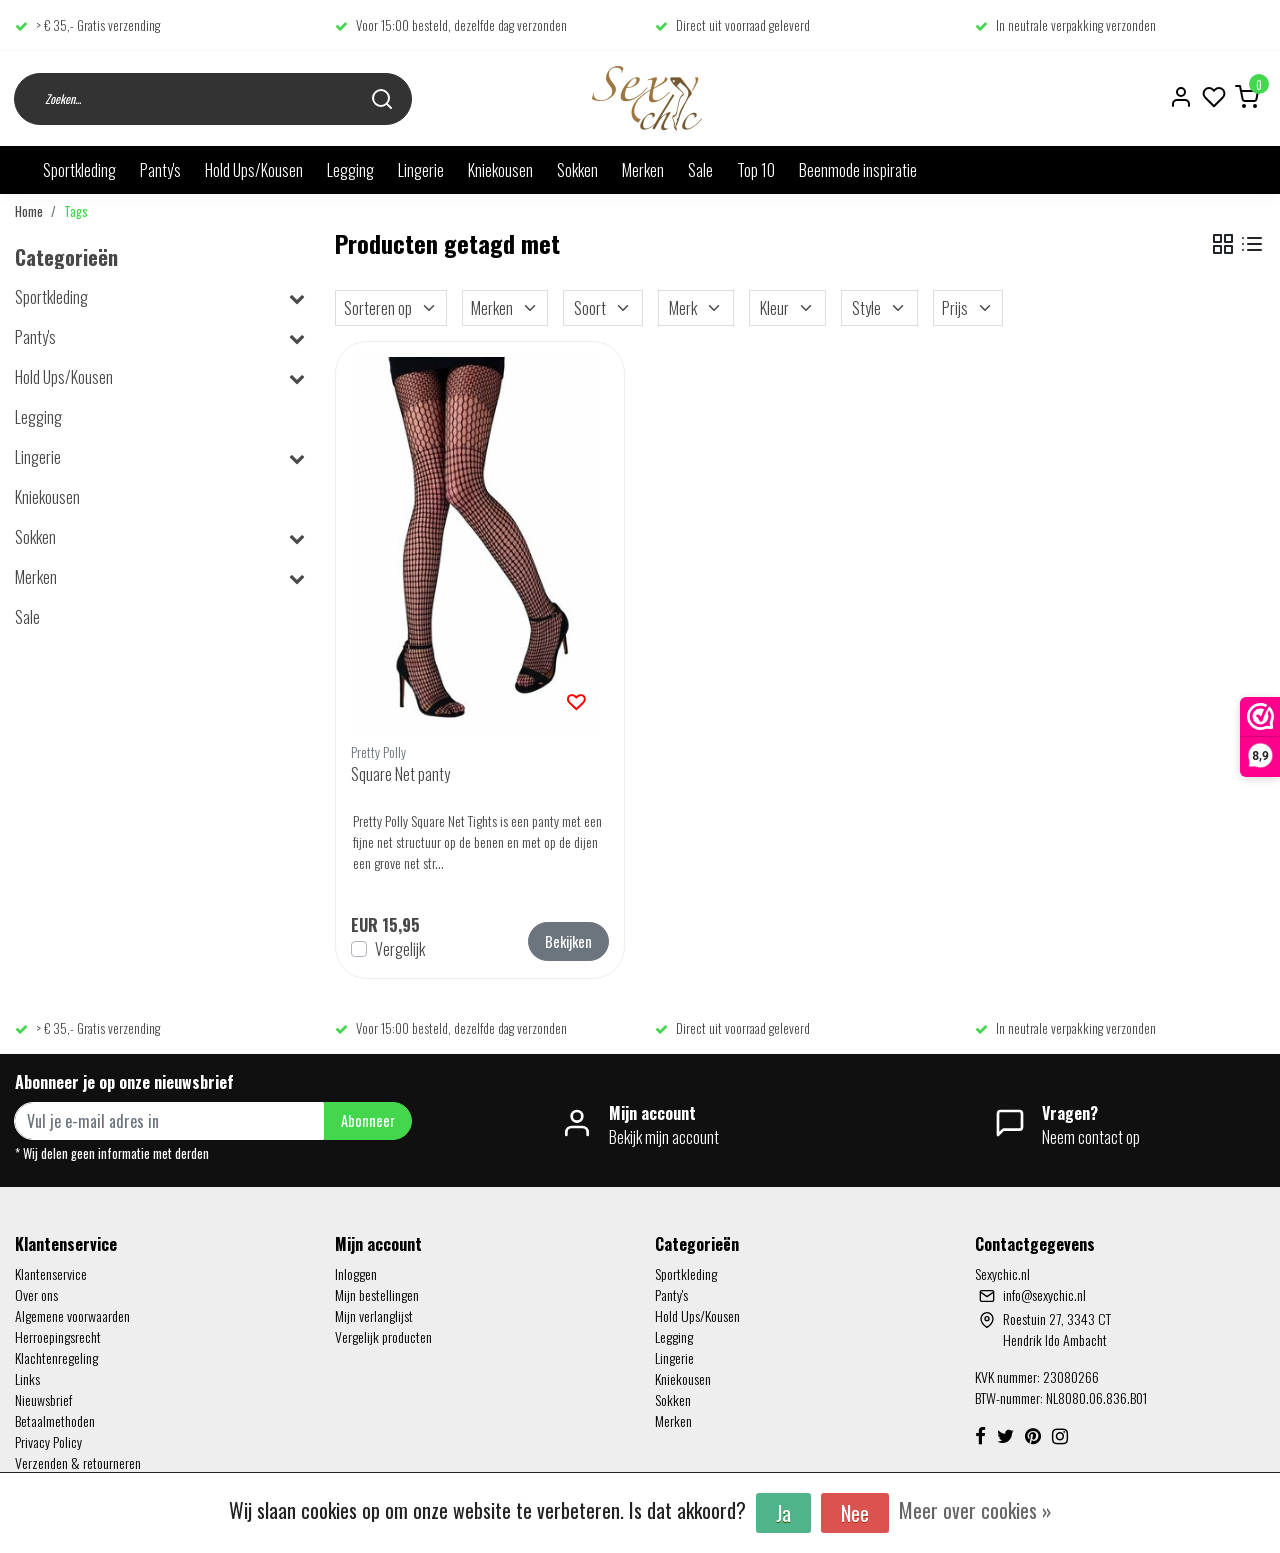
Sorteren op (391, 308)
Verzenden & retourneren (78, 1462)
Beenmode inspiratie (858, 170)
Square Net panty (400, 774)
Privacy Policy (48, 1441)
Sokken (577, 170)
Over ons (36, 1294)
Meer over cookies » (975, 1510)
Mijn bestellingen (377, 1294)
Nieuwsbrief (43, 1399)
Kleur (787, 308)
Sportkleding (79, 170)
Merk (696, 308)
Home (29, 211)
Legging (350, 170)
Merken (643, 170)
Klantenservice (51, 1273)
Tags (76, 211)
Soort (603, 308)
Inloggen (356, 1273)
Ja (783, 1513)
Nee (855, 1513)
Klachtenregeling (56, 1357)
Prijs (968, 308)
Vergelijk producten (383, 1336)
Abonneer (368, 1120)
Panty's (160, 170)
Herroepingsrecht (58, 1336)
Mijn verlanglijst (374, 1315)
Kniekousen (500, 170)
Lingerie (421, 170)
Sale (700, 170)
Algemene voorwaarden (72, 1315)
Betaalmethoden (55, 1420)
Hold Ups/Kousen (254, 170)
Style (879, 308)
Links (27, 1378)
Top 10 (756, 170)
